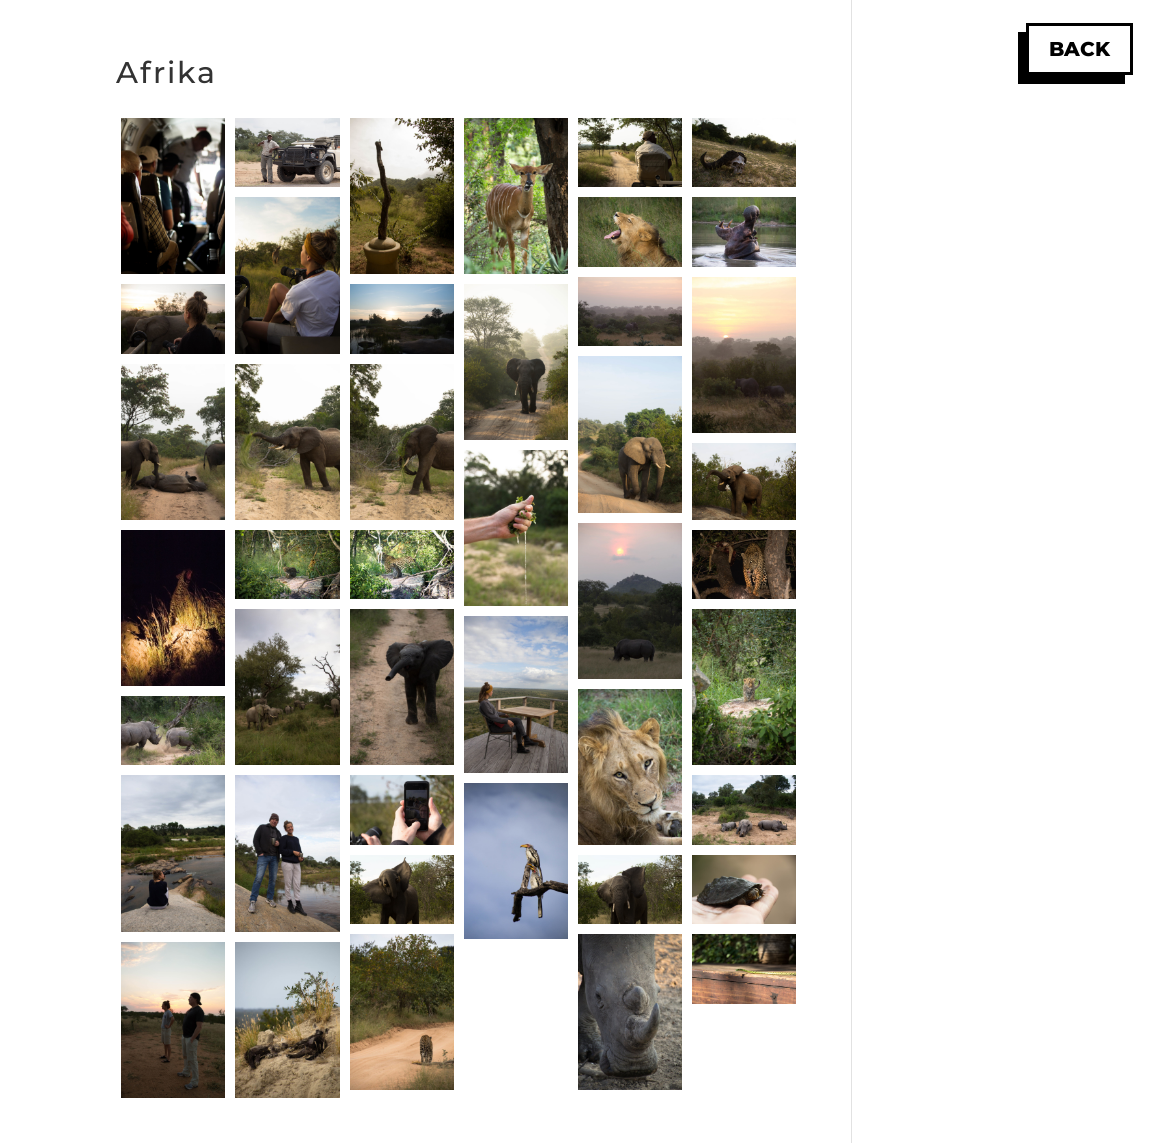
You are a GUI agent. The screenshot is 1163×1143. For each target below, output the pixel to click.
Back (1079, 49)
